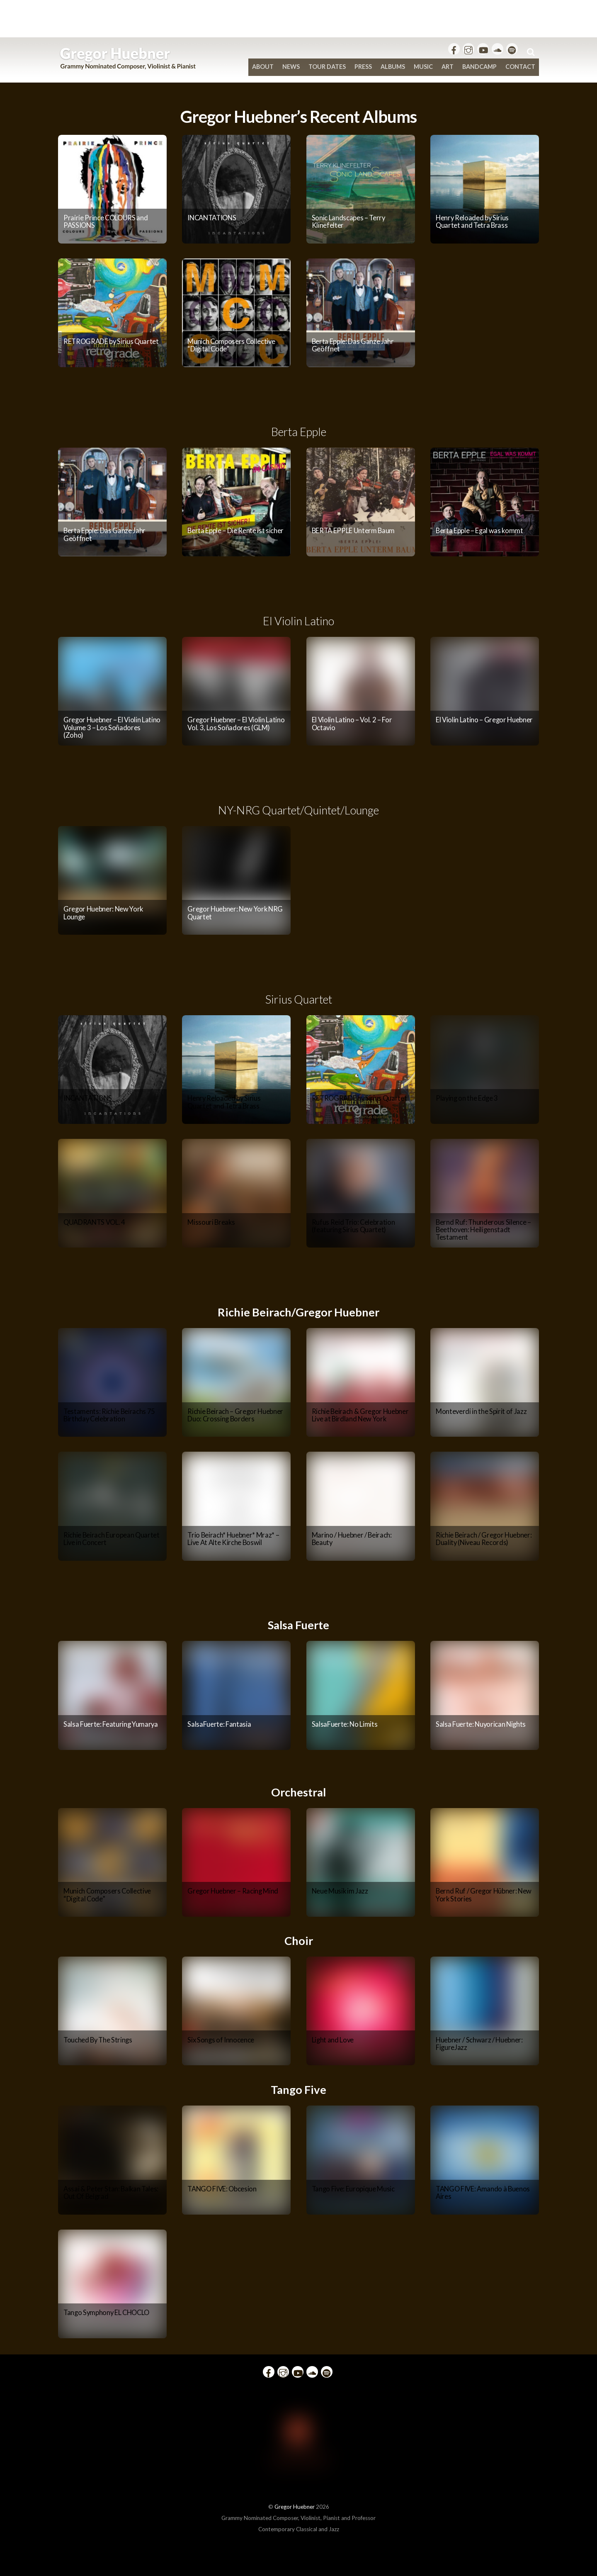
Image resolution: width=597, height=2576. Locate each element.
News (291, 66)
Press (363, 66)
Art (448, 66)
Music (423, 66)
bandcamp (479, 66)
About (263, 66)
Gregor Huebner (294, 2506)
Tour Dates (327, 66)
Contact (520, 66)
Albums (393, 66)
